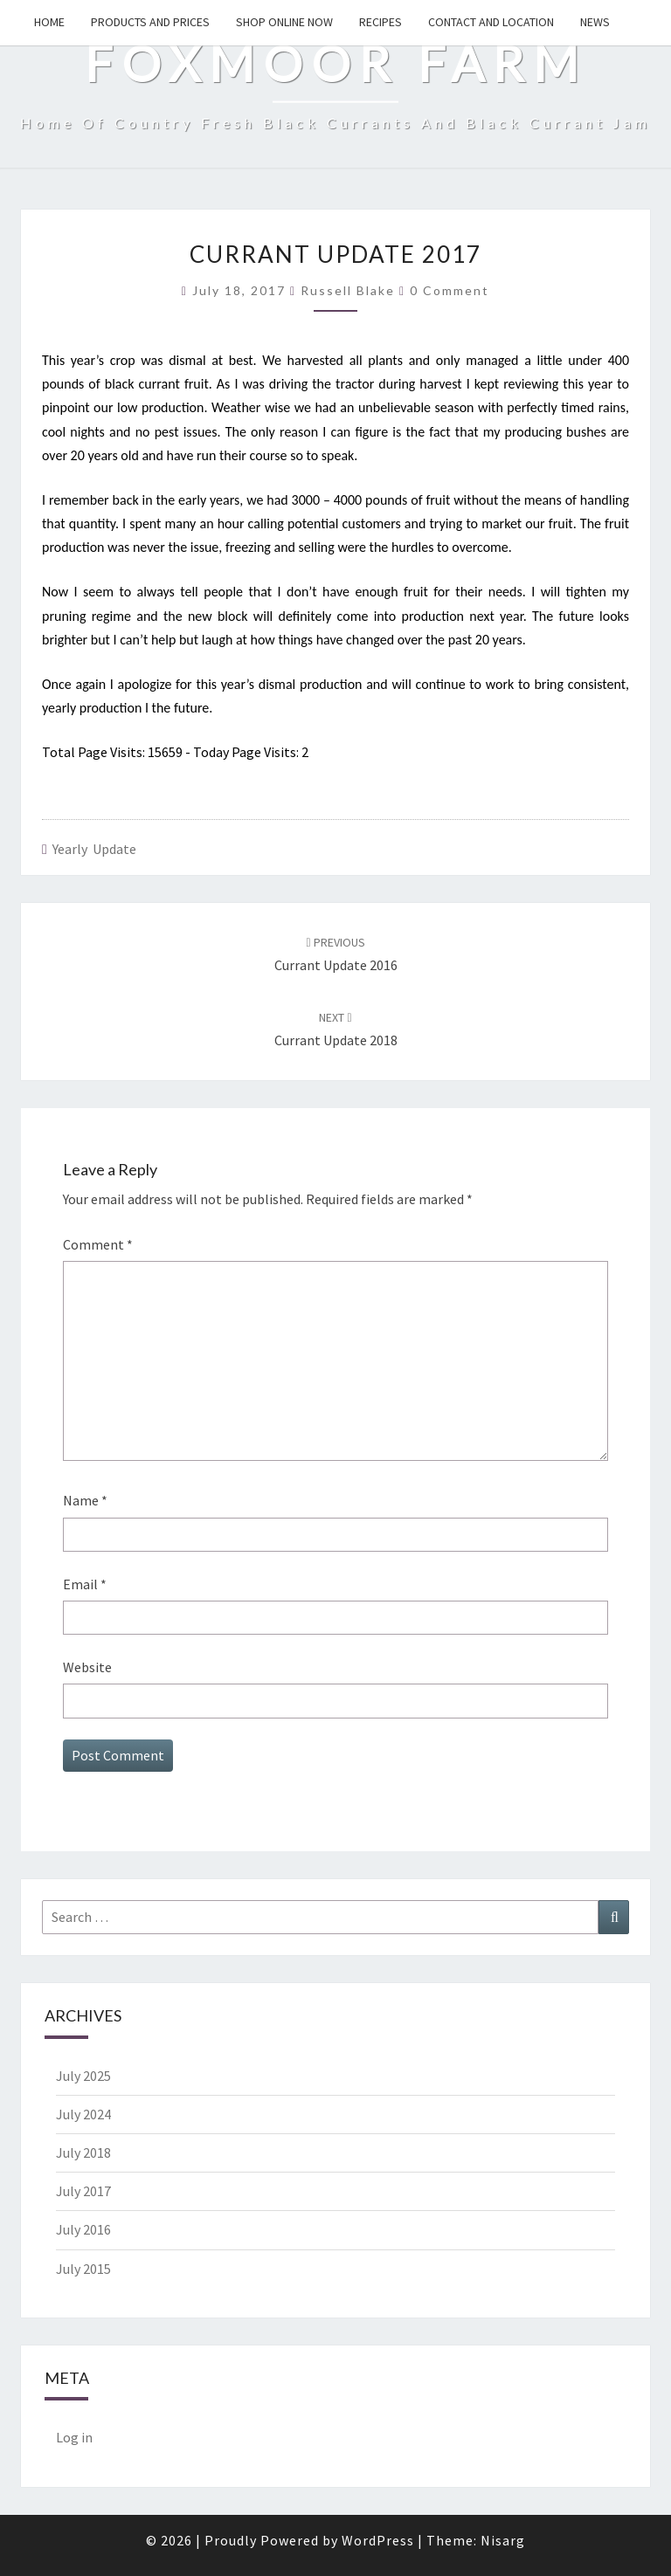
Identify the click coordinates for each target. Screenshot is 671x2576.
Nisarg (503, 2540)
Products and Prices (150, 22)
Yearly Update (94, 849)
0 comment (449, 290)
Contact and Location (491, 22)
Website (87, 1667)
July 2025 (83, 2075)
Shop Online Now (284, 22)
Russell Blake (348, 290)
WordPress (378, 2540)
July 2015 (83, 2268)
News (595, 22)
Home (49, 22)
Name (85, 1500)
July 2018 (83, 2152)
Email (85, 1584)
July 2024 (83, 2114)
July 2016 (83, 2229)
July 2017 (83, 2191)
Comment (98, 1244)
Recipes (380, 22)
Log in (74, 2437)
